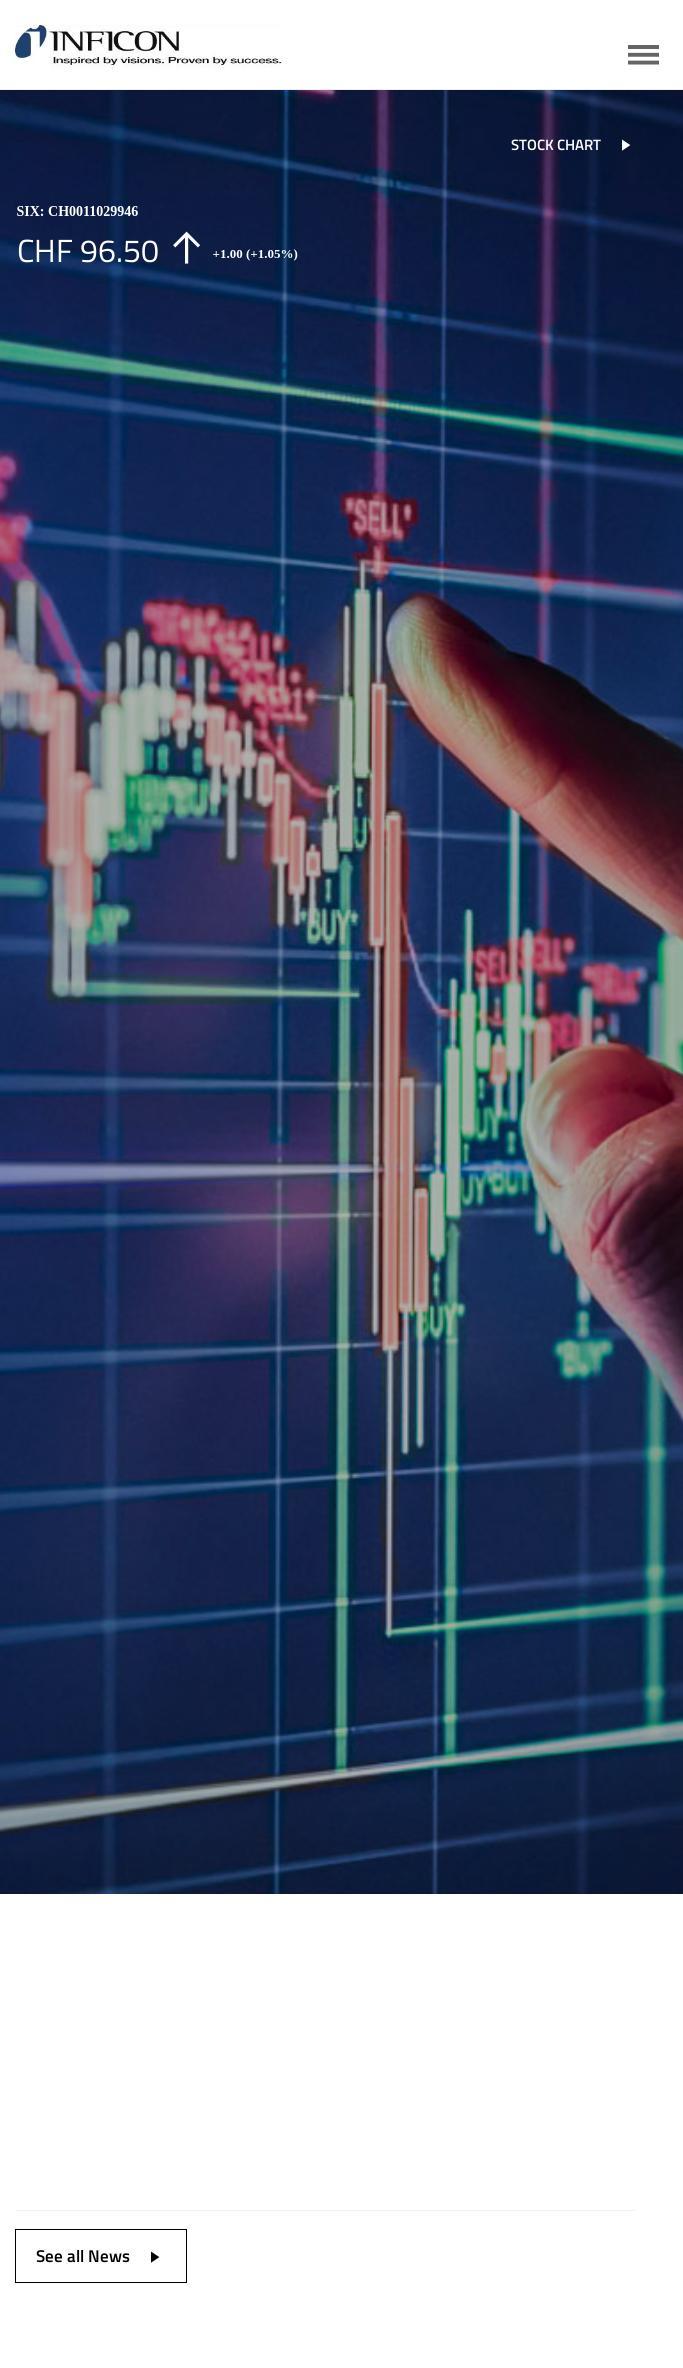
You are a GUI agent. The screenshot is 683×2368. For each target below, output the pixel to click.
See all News (106, 2256)
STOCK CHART (579, 145)
